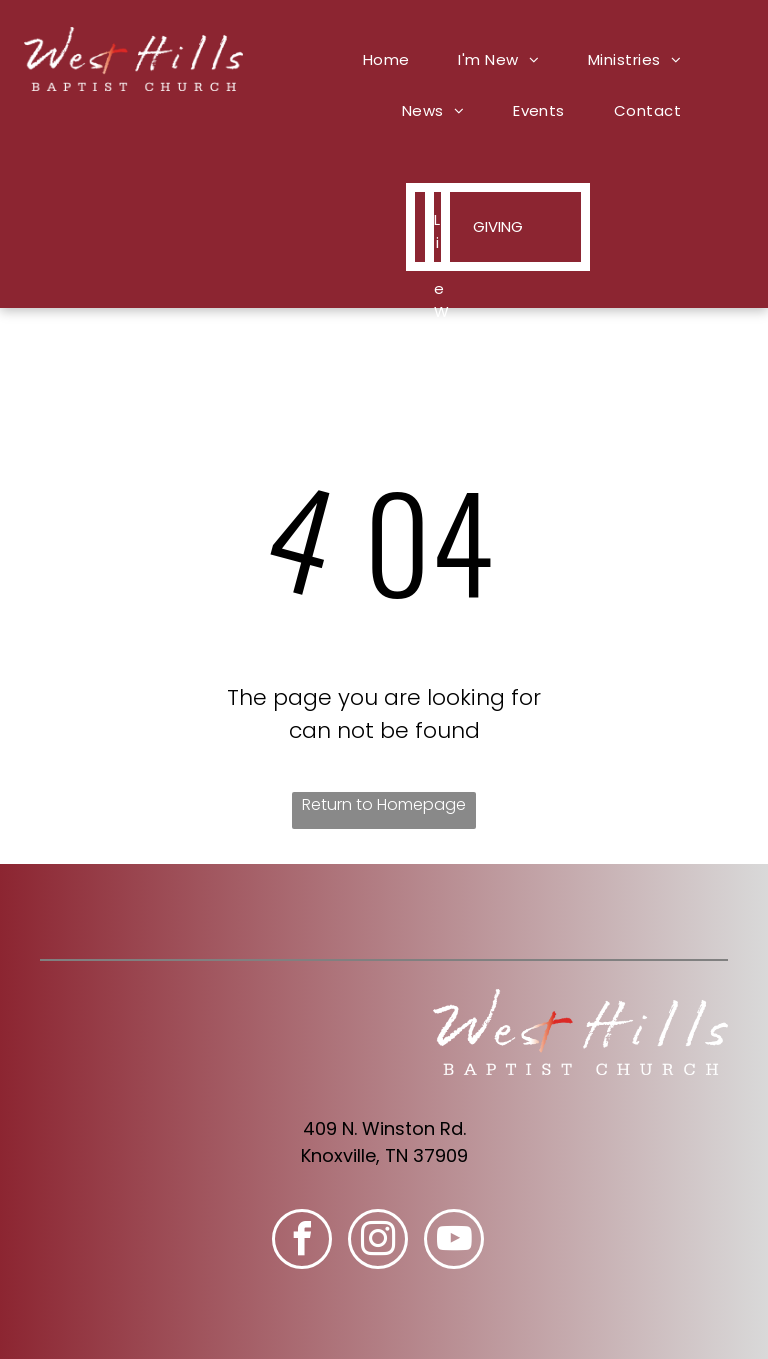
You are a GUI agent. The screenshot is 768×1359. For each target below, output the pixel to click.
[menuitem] (394, 59)
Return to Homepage (384, 804)
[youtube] (454, 1241)
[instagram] (378, 1241)
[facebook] (302, 1241)
